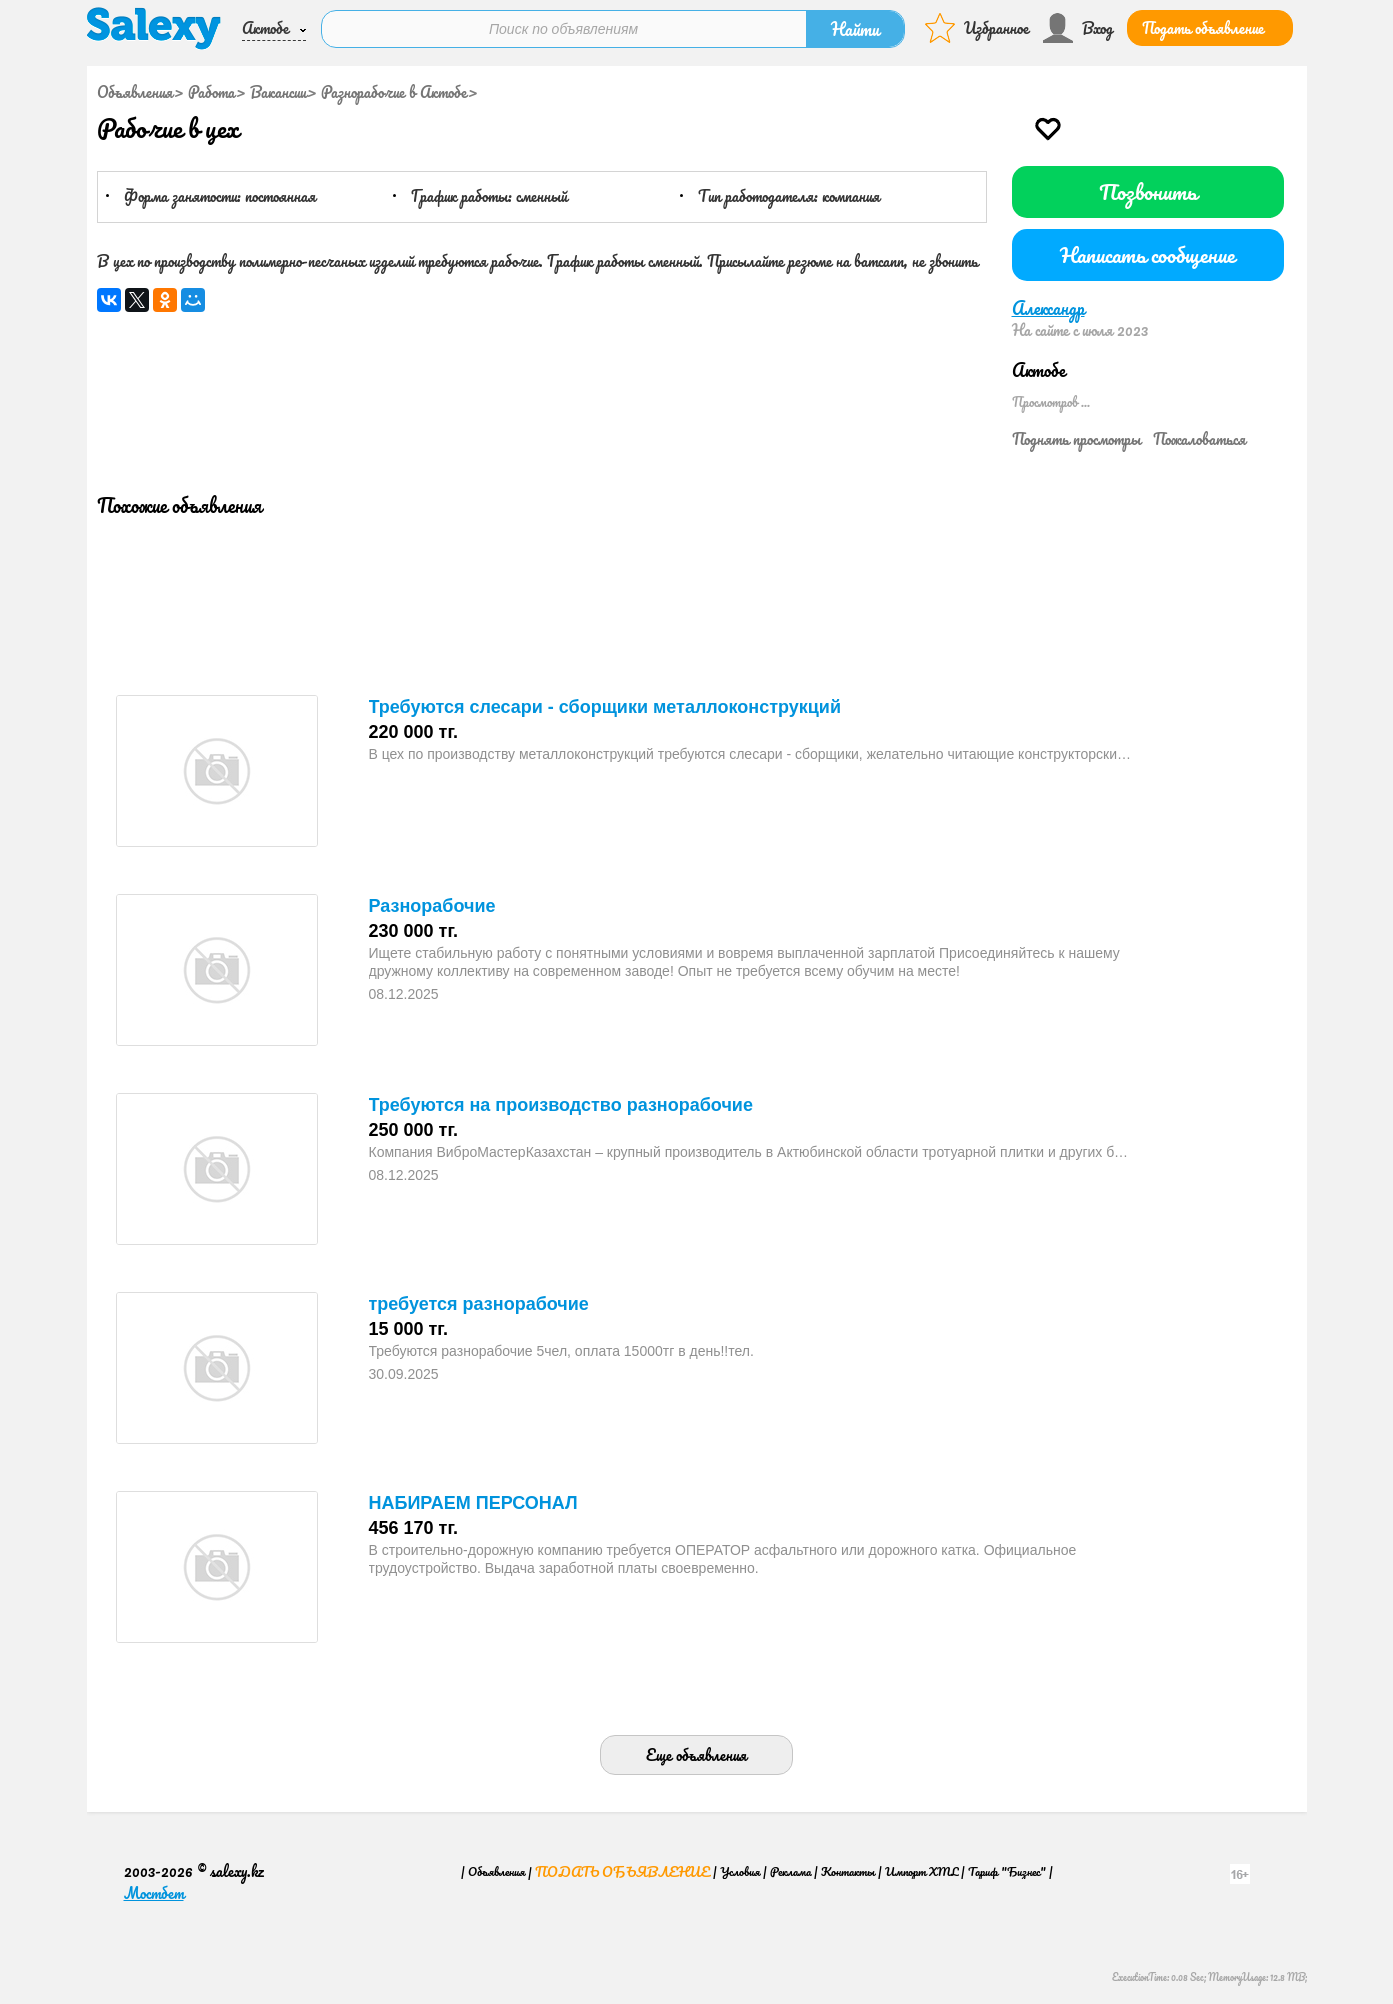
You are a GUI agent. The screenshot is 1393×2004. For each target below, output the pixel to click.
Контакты (848, 1871)
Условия (740, 1871)
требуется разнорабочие (479, 1304)
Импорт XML (921, 1871)
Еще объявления (696, 1755)
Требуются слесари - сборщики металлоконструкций (605, 707)
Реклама (790, 1871)
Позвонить (1148, 191)
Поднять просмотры (1076, 439)
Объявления (135, 92)
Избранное (996, 28)
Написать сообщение (1147, 254)
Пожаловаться (1199, 439)
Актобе (265, 28)
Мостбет (154, 1893)
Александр (1048, 308)
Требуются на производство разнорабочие (561, 1105)
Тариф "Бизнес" (1007, 1871)
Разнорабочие (432, 906)
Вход (1097, 28)
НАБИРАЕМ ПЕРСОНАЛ (473, 1503)
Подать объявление (1203, 28)
